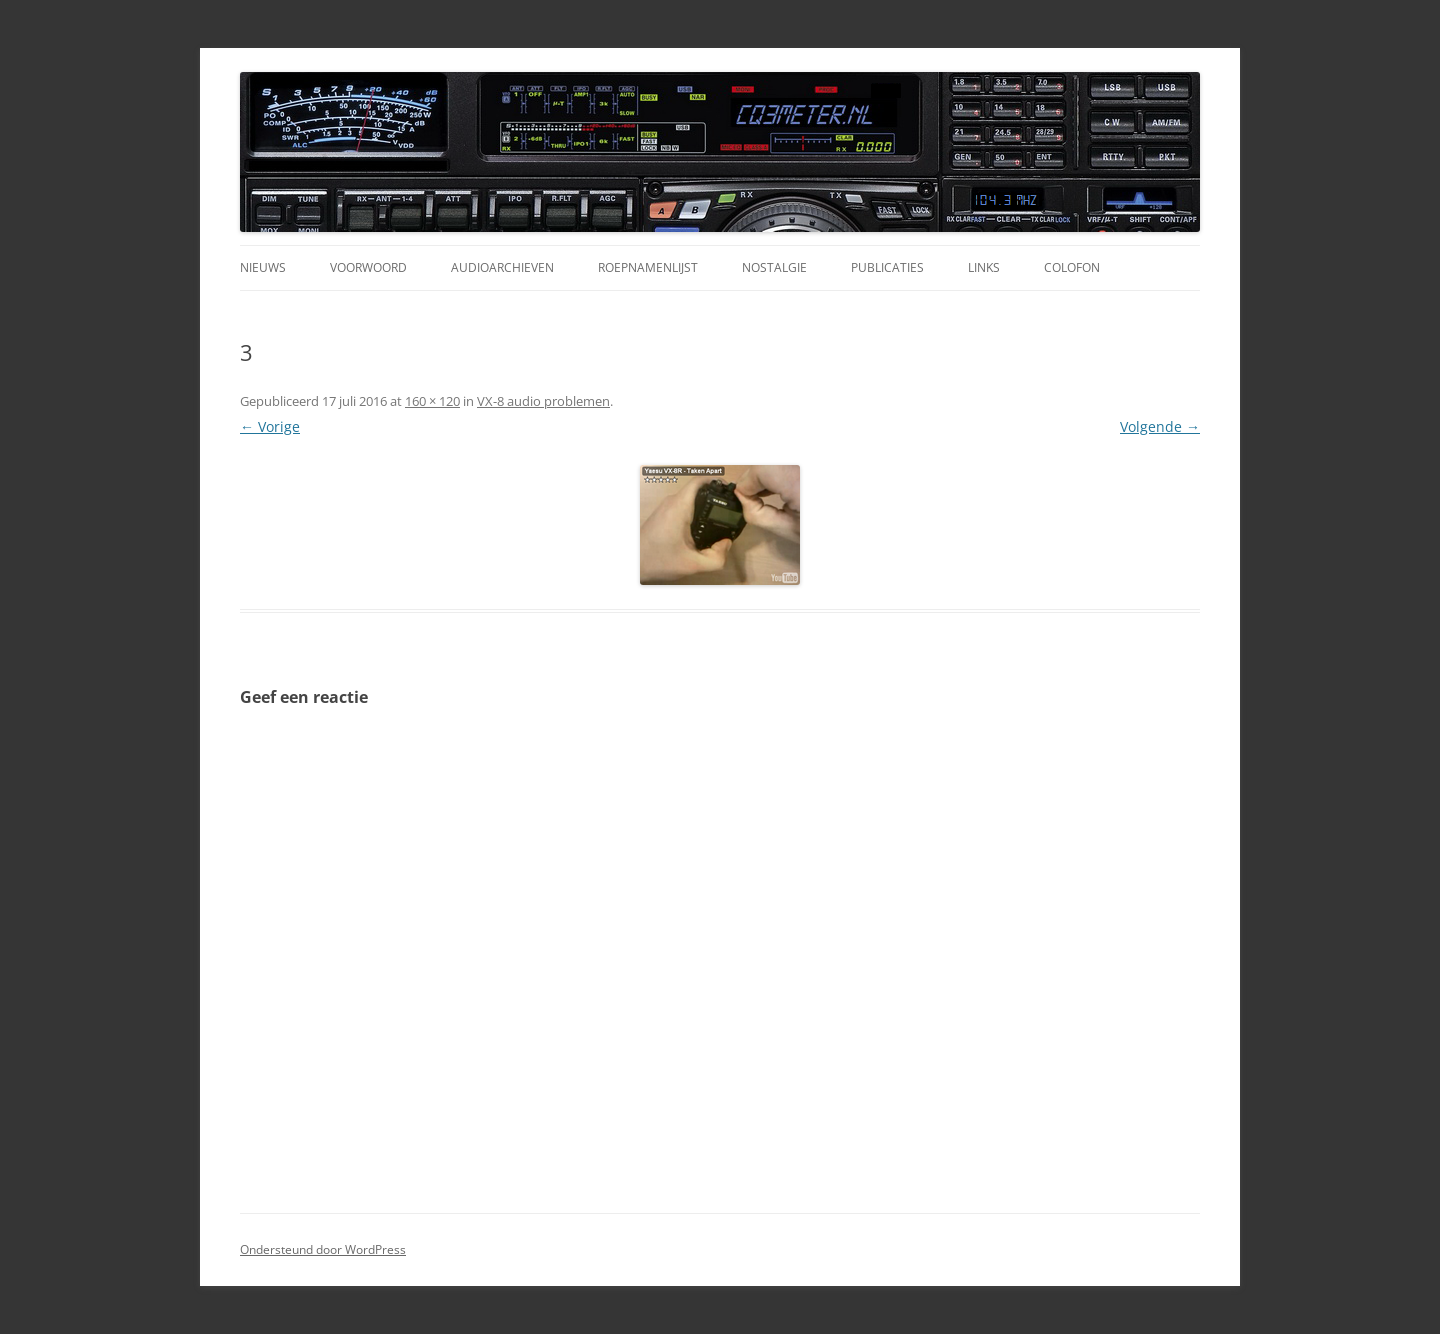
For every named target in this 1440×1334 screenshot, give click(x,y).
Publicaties (887, 267)
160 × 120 (432, 401)
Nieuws (263, 267)
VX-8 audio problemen (543, 401)
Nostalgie (774, 267)
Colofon (1072, 267)
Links (984, 267)
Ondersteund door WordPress (323, 1249)
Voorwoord (368, 267)
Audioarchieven (502, 267)
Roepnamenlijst (648, 267)
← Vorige (270, 426)
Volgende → (1160, 426)
